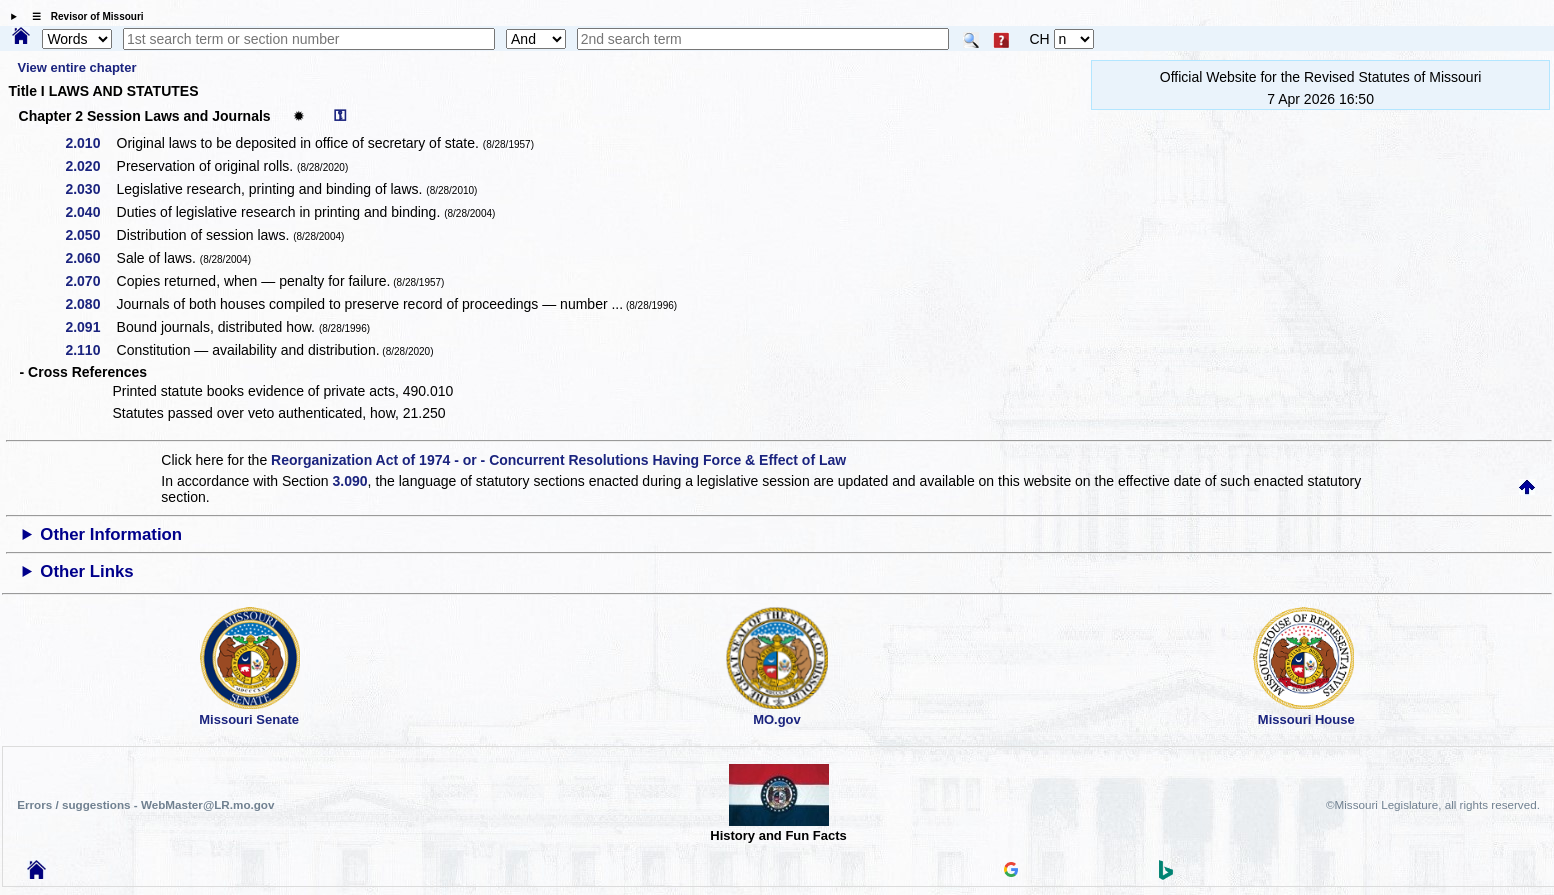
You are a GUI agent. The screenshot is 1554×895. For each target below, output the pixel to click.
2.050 (89, 235)
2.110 (89, 350)
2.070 (89, 281)
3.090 (350, 481)
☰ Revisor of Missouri (83, 16)
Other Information (111, 534)
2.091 (89, 327)
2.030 (89, 189)
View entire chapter (76, 67)
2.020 (89, 166)
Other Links (86, 571)
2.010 (89, 143)
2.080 (89, 304)
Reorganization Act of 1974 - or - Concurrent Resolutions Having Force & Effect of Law (558, 460)
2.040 (89, 212)
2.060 (89, 258)
